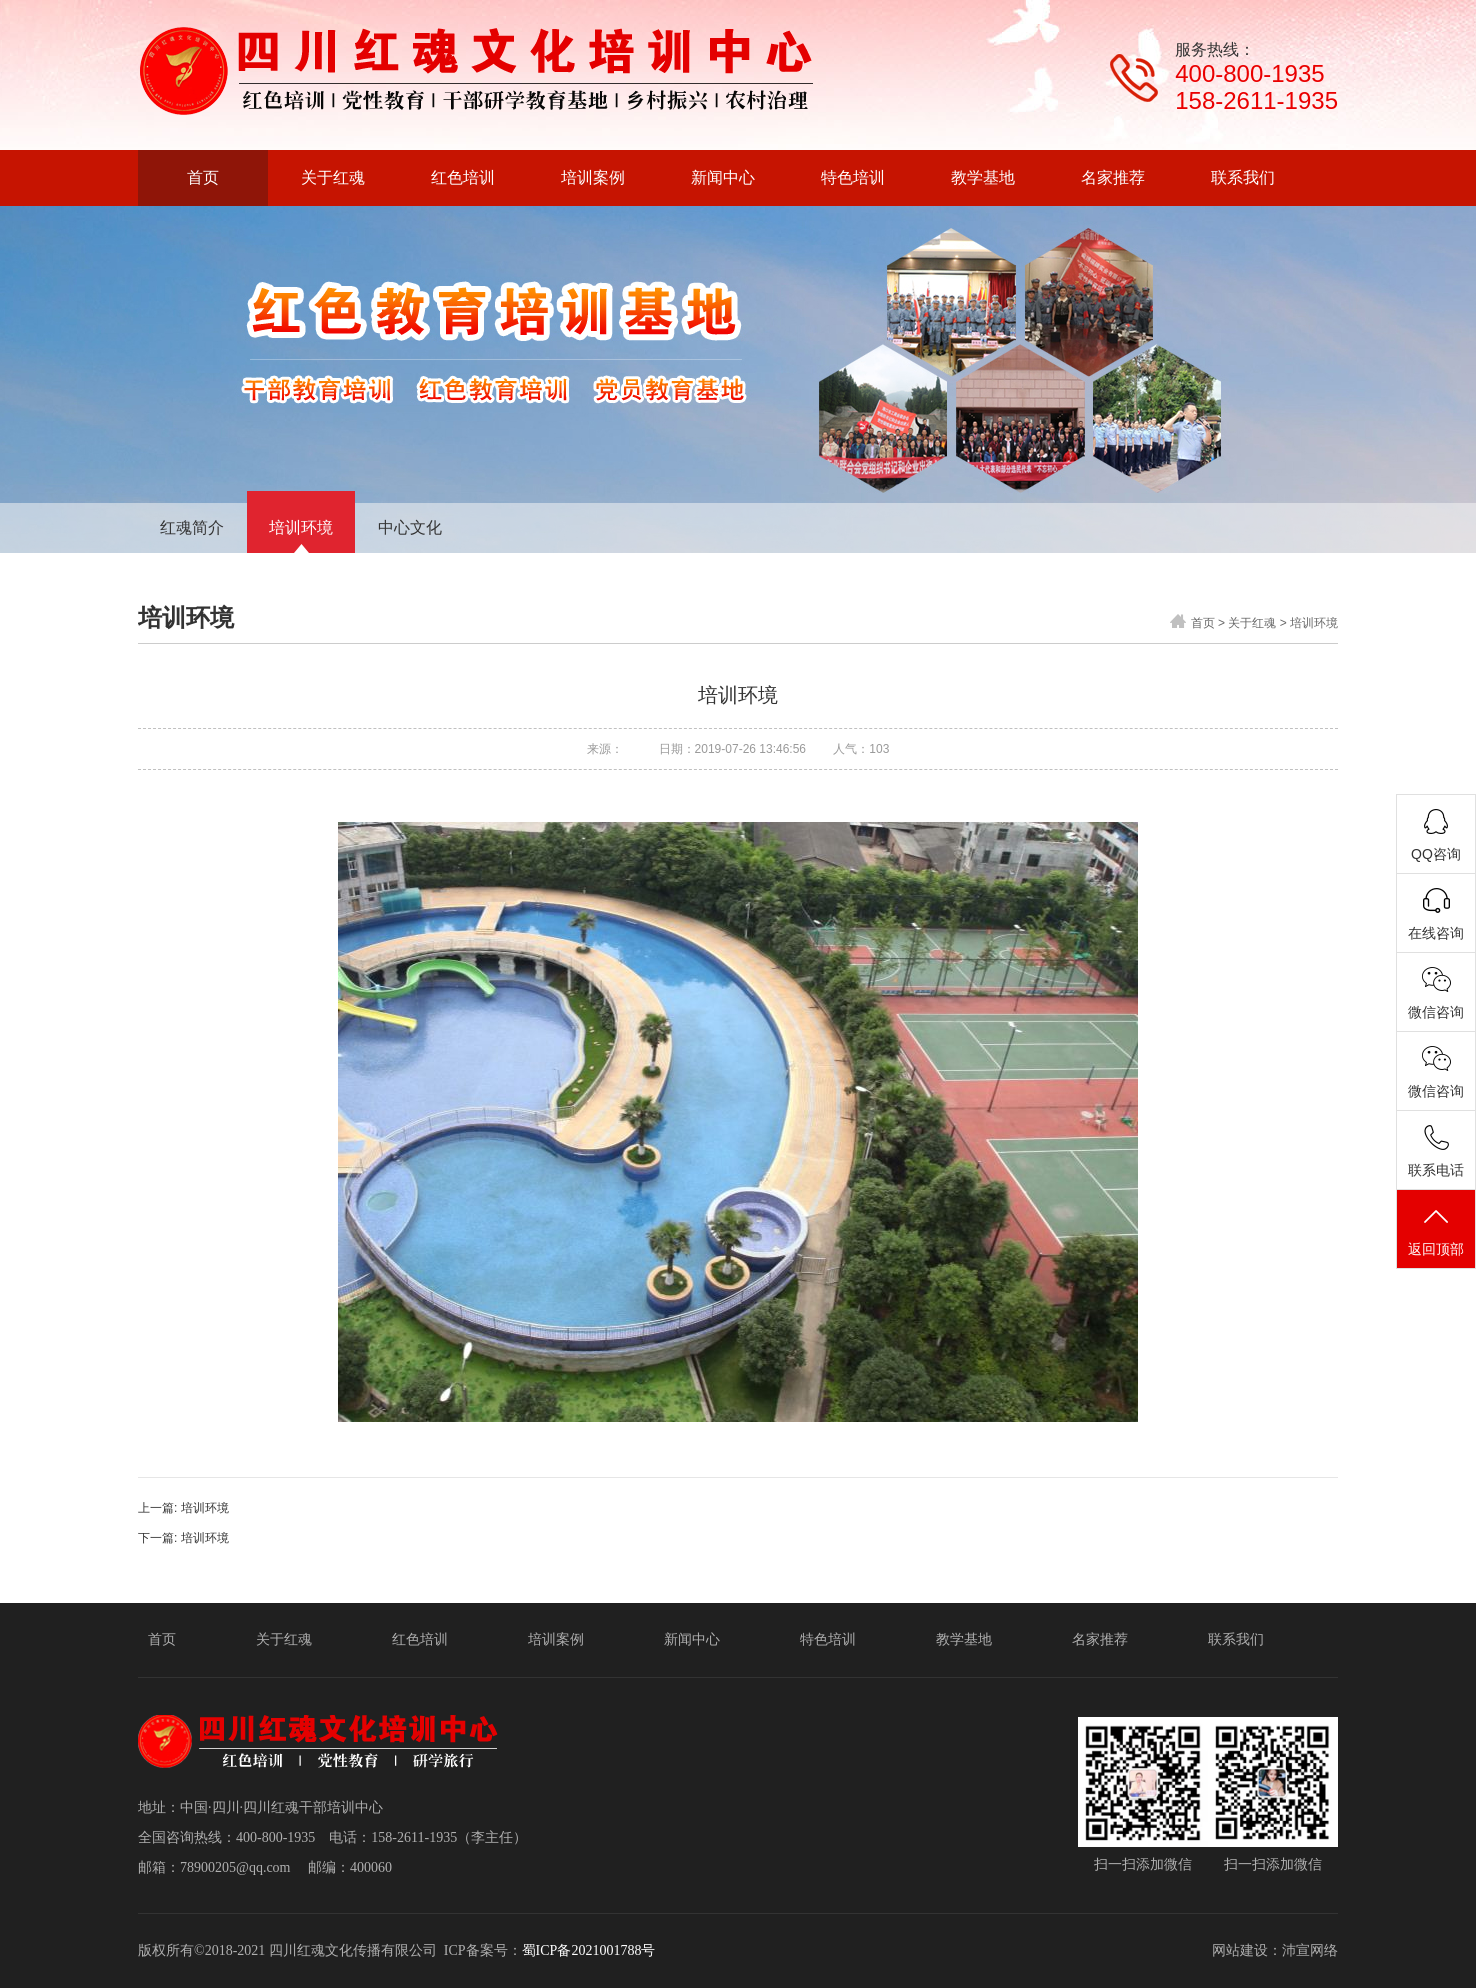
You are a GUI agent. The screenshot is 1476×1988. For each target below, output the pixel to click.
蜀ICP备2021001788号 (589, 1950)
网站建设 (1240, 1950)
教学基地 (964, 1639)
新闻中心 (692, 1639)
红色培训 (420, 1639)
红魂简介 (192, 527)
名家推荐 (1100, 1639)
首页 (1203, 623)
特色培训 (828, 1639)
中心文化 (410, 527)
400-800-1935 (1249, 73)
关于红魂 (1252, 623)
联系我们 (1236, 1639)
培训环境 (301, 527)
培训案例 (556, 1639)
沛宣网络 (1310, 1950)
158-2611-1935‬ (1256, 100)
